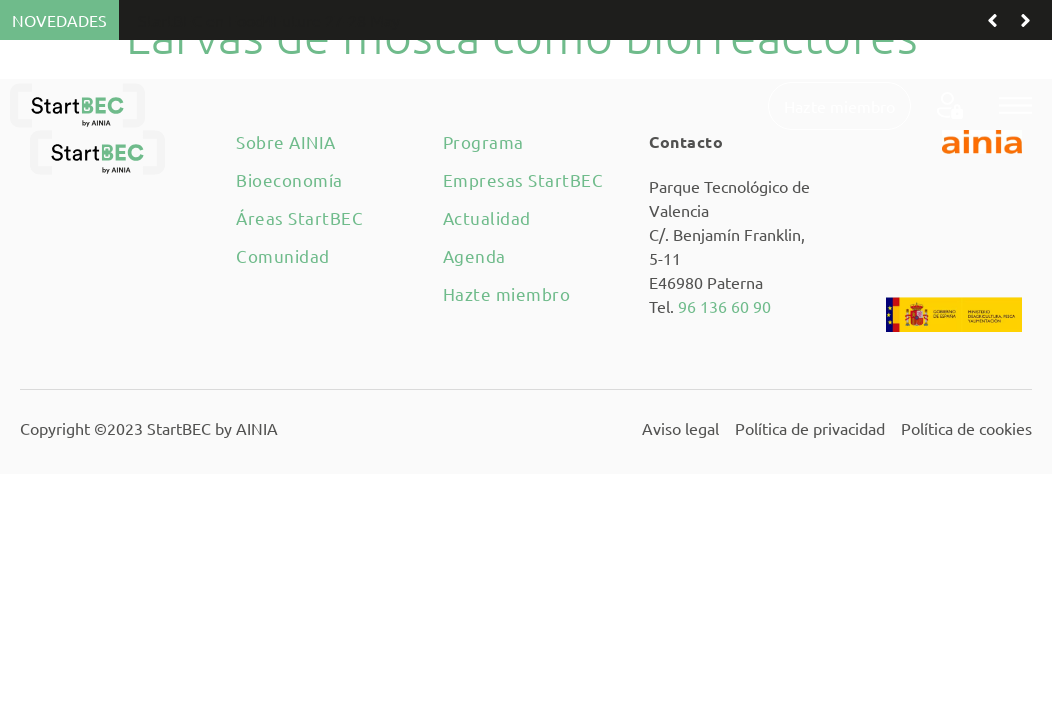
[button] (1015, 105)
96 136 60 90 (724, 306)
